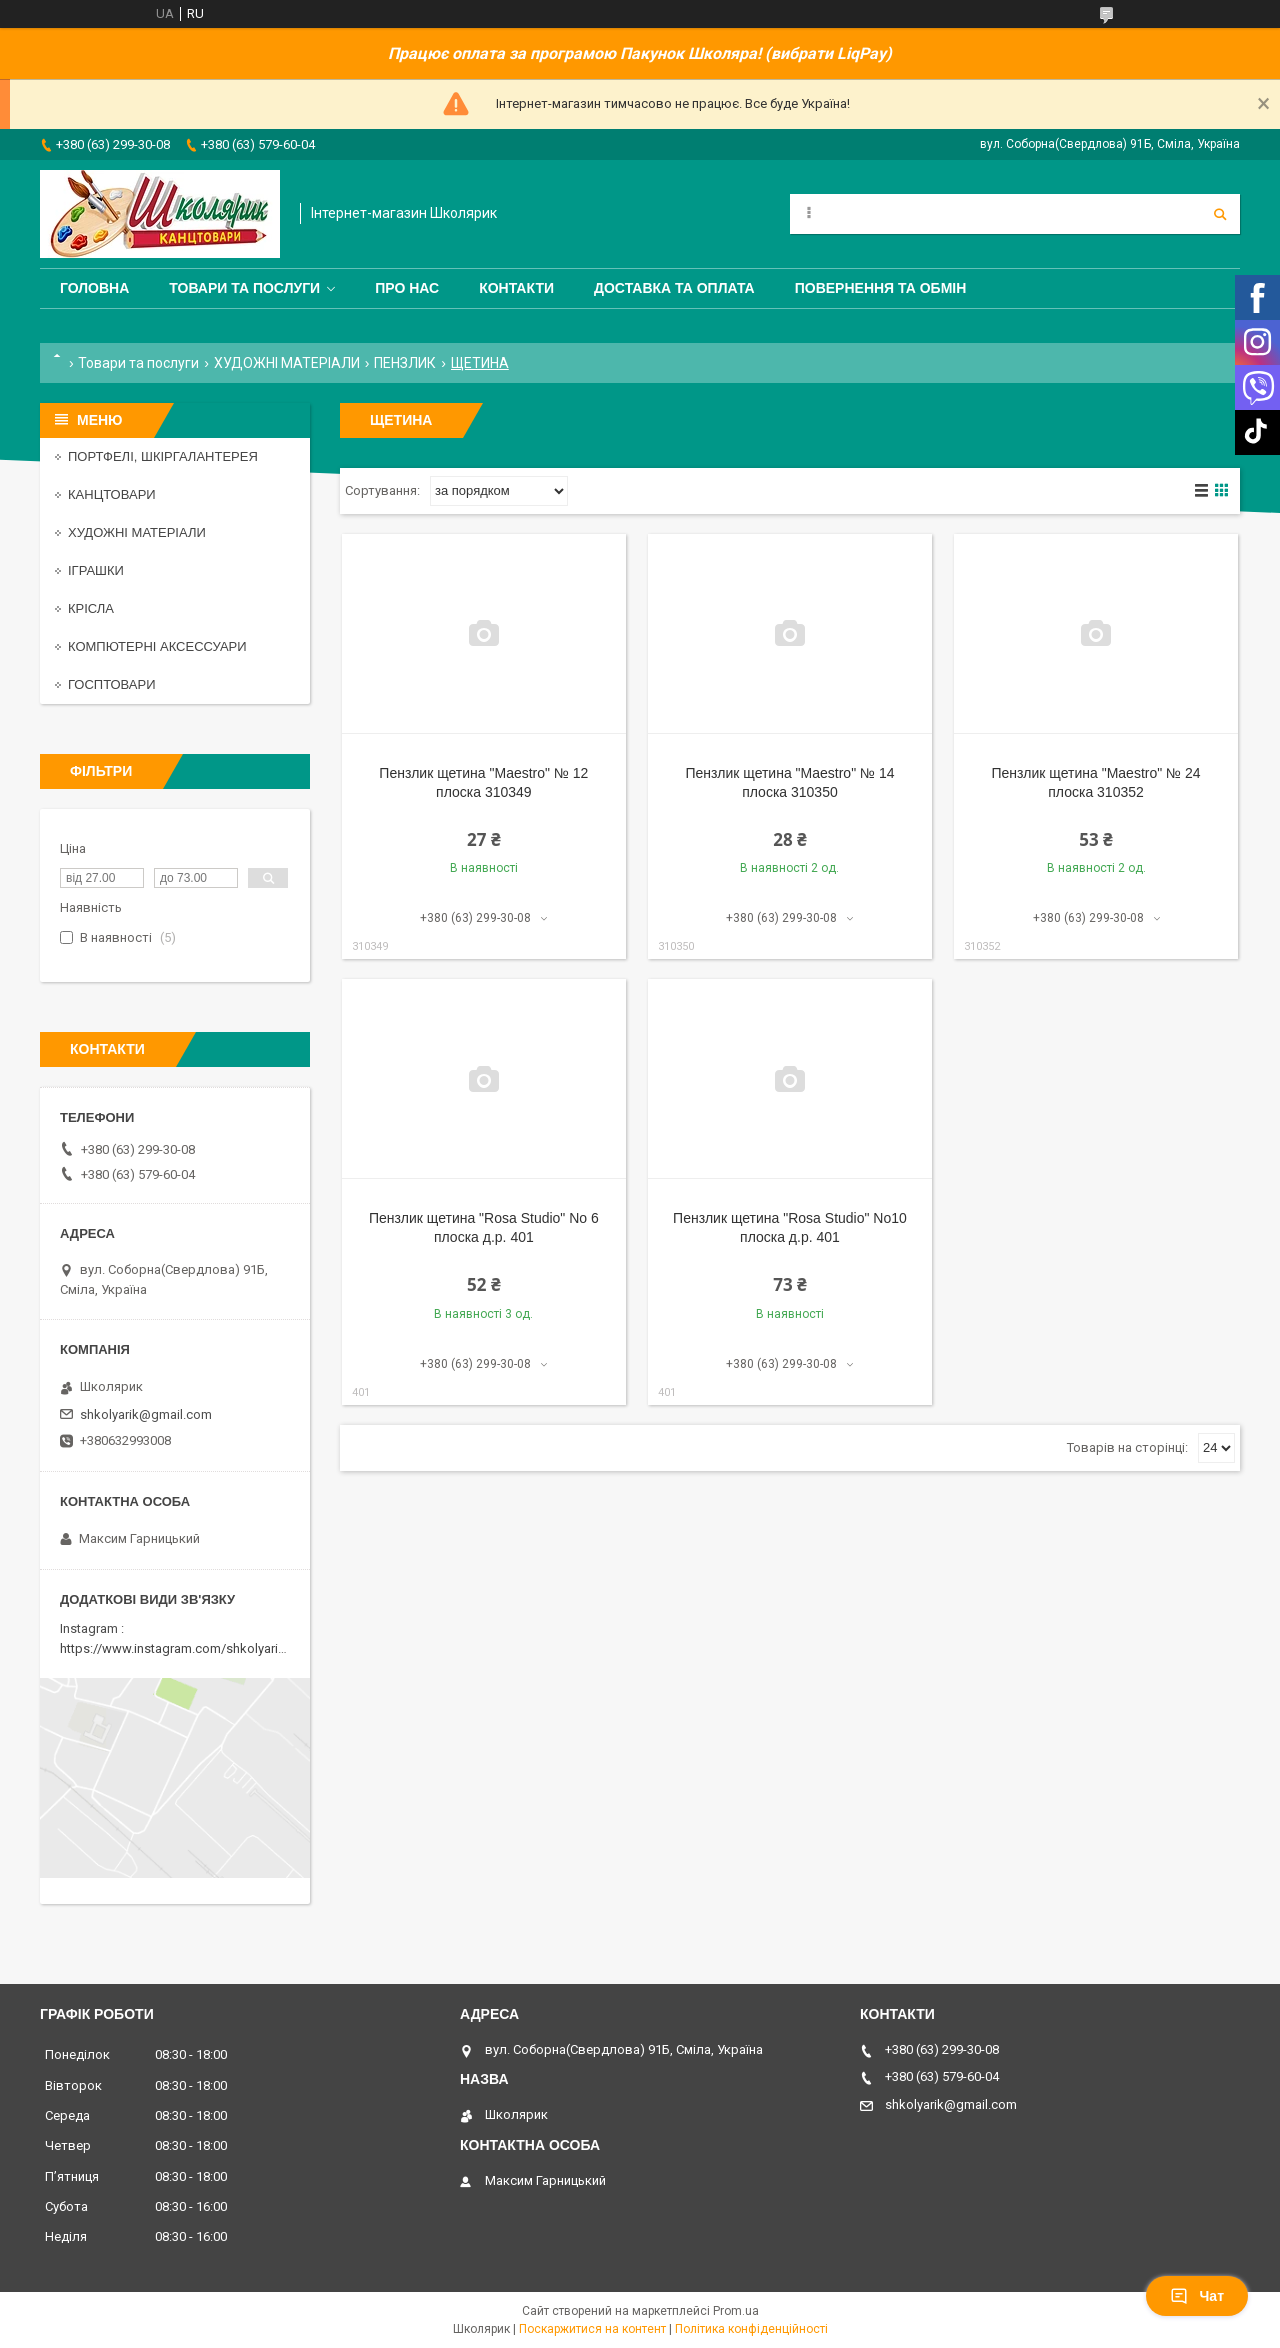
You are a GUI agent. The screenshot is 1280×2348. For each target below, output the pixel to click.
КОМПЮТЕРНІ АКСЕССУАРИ (157, 646)
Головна (94, 288)
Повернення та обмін (881, 288)
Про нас (407, 288)
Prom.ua (736, 2311)
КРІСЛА (91, 608)
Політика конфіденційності (751, 2329)
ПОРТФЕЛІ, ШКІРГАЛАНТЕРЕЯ (163, 456)
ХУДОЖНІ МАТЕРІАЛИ (287, 363)
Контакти (516, 288)
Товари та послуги (244, 288)
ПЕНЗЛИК (405, 363)
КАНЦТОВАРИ (112, 494)
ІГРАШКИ (96, 570)
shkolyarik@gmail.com (146, 1414)
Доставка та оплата (674, 288)
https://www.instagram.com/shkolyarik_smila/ (193, 1648)
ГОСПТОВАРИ (112, 684)
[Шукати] (1220, 214)
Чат (1197, 2296)
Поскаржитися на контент (592, 2329)
